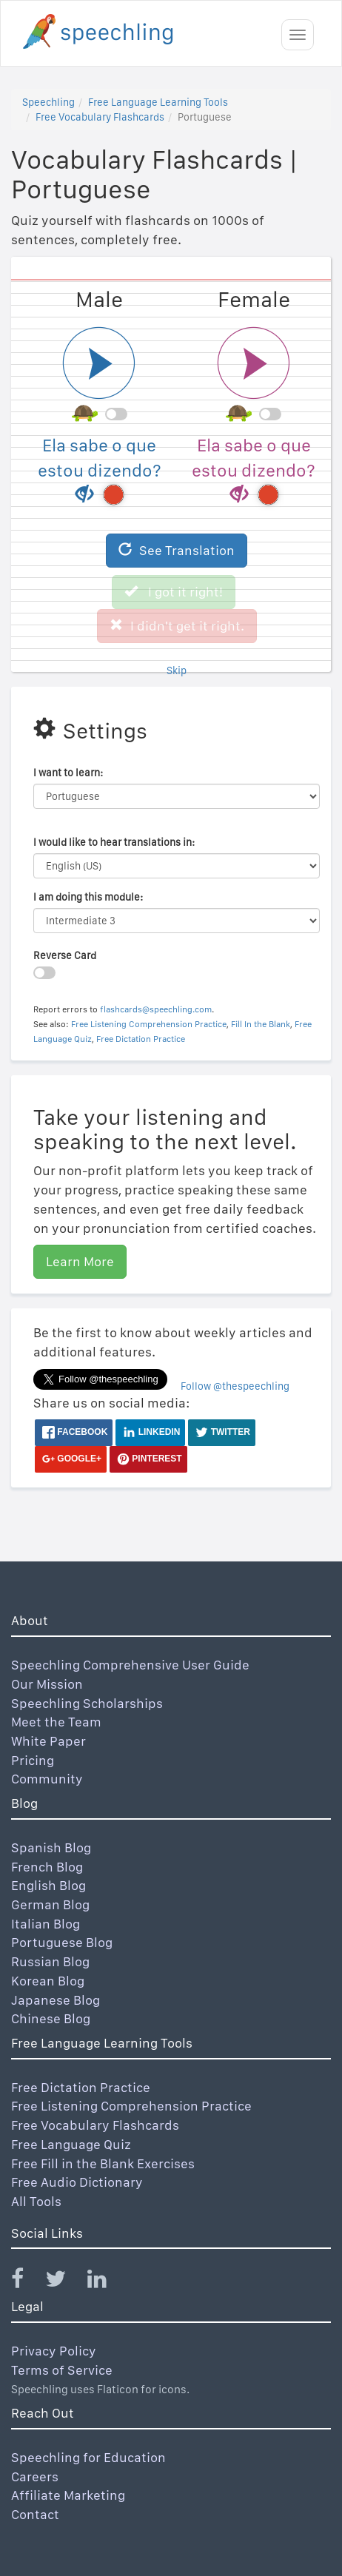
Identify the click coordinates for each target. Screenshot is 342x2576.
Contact (35, 2514)
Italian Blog (45, 1923)
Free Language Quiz (71, 2144)
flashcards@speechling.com (156, 1009)
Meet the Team (56, 1721)
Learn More (80, 1261)
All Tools (36, 2201)
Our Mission (47, 1684)
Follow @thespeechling (235, 1386)
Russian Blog (50, 1961)
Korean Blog (47, 1980)
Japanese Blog (55, 2000)
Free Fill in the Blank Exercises (103, 2163)
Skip (177, 670)
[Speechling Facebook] (26, 2282)
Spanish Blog (51, 1847)
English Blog (48, 1885)
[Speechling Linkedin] (106, 2282)
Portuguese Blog (62, 1942)
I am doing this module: (88, 897)
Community (47, 1778)
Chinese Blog (50, 2018)
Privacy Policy (53, 2350)
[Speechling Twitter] (64, 2282)
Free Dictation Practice (140, 1039)
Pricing (32, 1760)
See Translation (176, 550)
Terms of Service (62, 2370)
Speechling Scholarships (87, 1703)
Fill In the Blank (260, 1024)
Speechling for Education (88, 2457)
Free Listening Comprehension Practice (149, 1024)
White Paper (48, 1741)
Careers (34, 2476)
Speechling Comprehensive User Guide (130, 1664)
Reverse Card (64, 955)
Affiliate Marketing (68, 2495)
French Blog (47, 1866)
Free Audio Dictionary (77, 2182)
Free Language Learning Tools (158, 102)
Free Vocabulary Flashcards (100, 117)
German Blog (50, 1904)
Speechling (48, 102)
